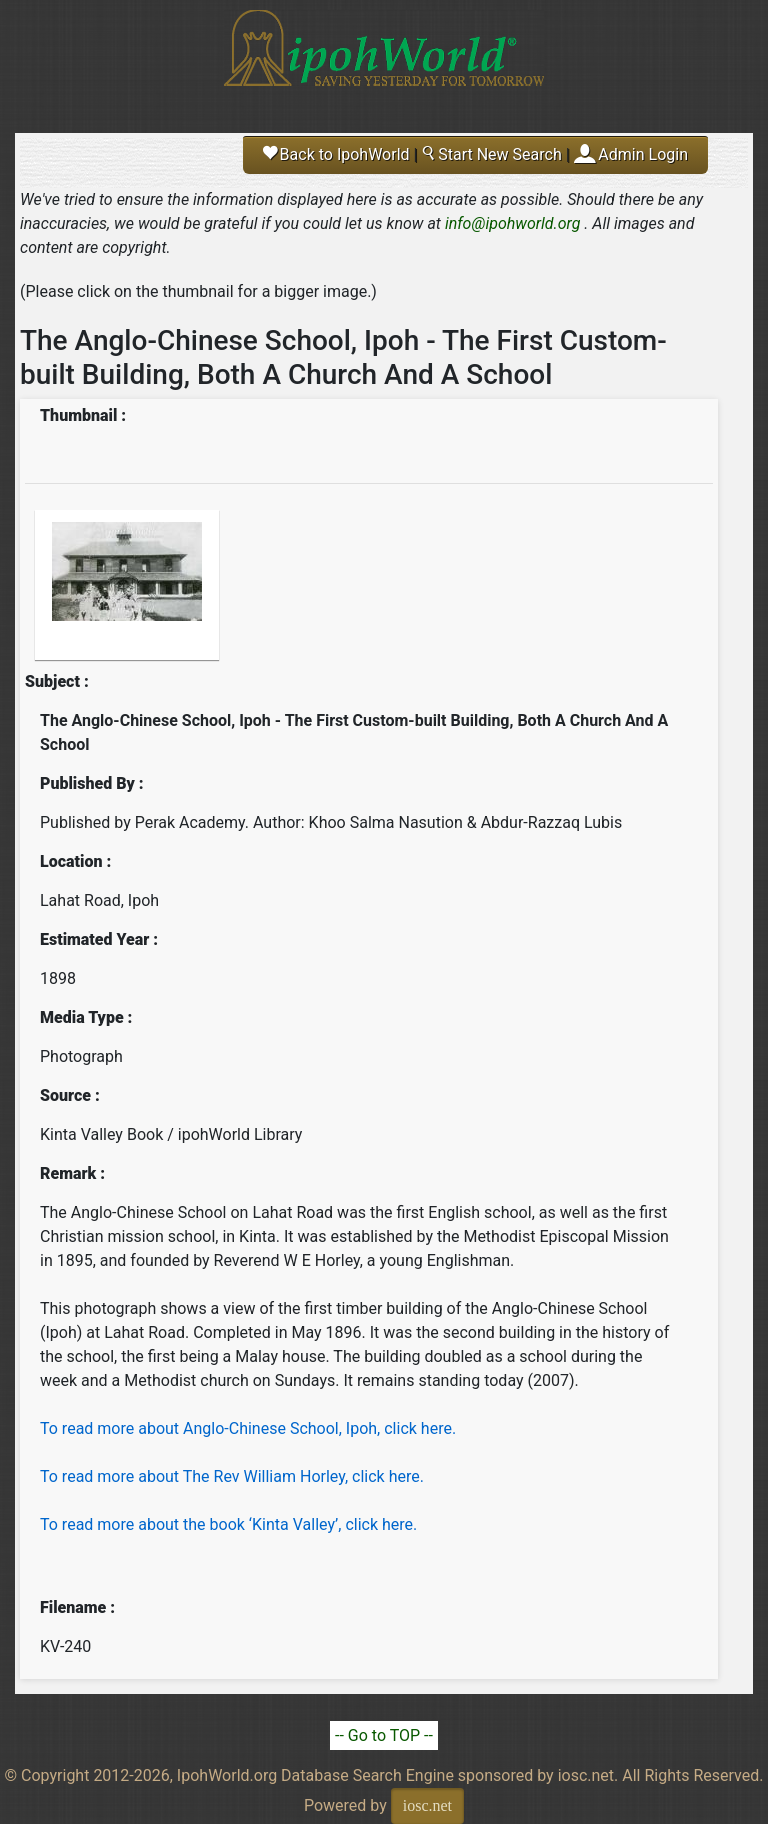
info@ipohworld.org (513, 223)
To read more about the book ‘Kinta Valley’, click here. (228, 1524)
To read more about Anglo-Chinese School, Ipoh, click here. (248, 1428)
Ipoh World (384, 60)
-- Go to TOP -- (384, 1735)
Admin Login (643, 154)
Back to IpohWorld (336, 154)
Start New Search (491, 154)
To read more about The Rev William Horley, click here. (232, 1476)
